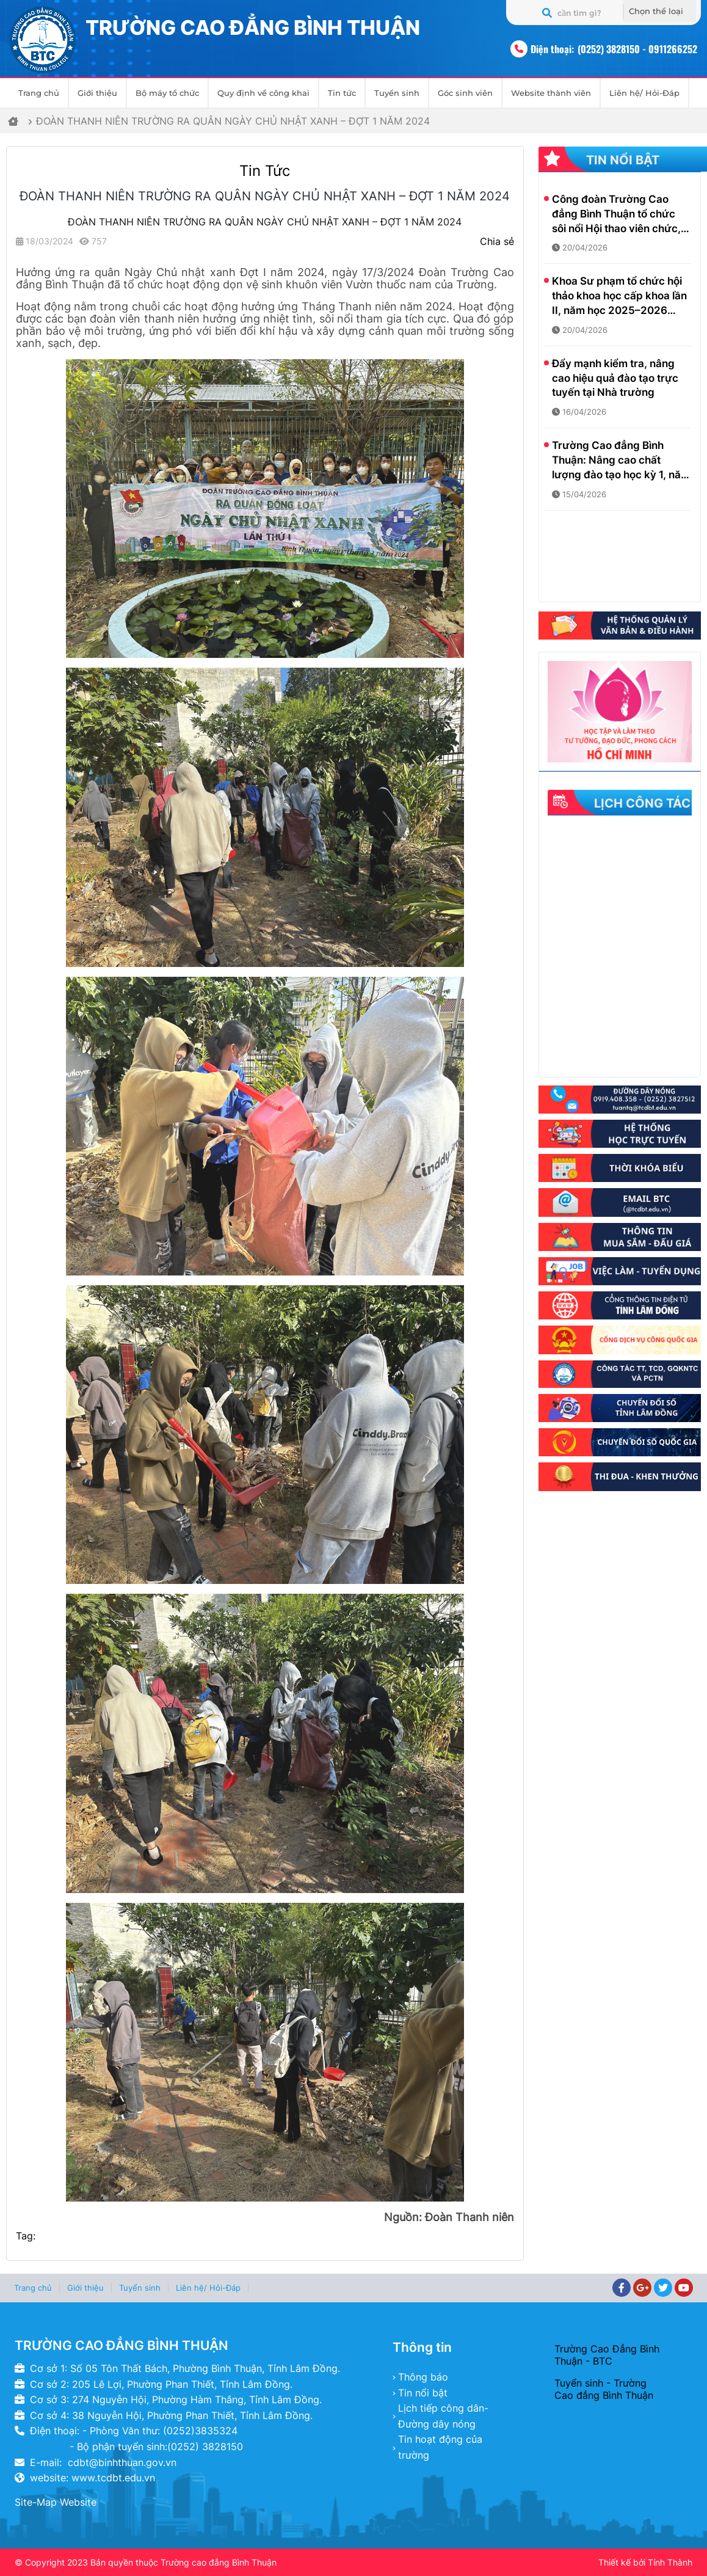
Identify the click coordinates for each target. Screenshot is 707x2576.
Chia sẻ (497, 241)
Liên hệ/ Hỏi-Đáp (644, 93)
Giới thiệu (97, 93)
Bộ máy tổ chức (167, 93)
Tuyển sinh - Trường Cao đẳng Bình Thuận (603, 2389)
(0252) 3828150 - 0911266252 (637, 49)
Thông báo (423, 2377)
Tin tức (342, 93)
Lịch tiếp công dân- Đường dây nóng (443, 2416)
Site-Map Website (55, 2502)
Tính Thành (670, 2562)
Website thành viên (551, 93)
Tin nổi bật (423, 2393)
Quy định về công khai (263, 93)
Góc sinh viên (465, 93)
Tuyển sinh (396, 93)
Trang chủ (38, 93)
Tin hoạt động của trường (440, 2447)
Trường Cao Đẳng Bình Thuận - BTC (606, 2355)
